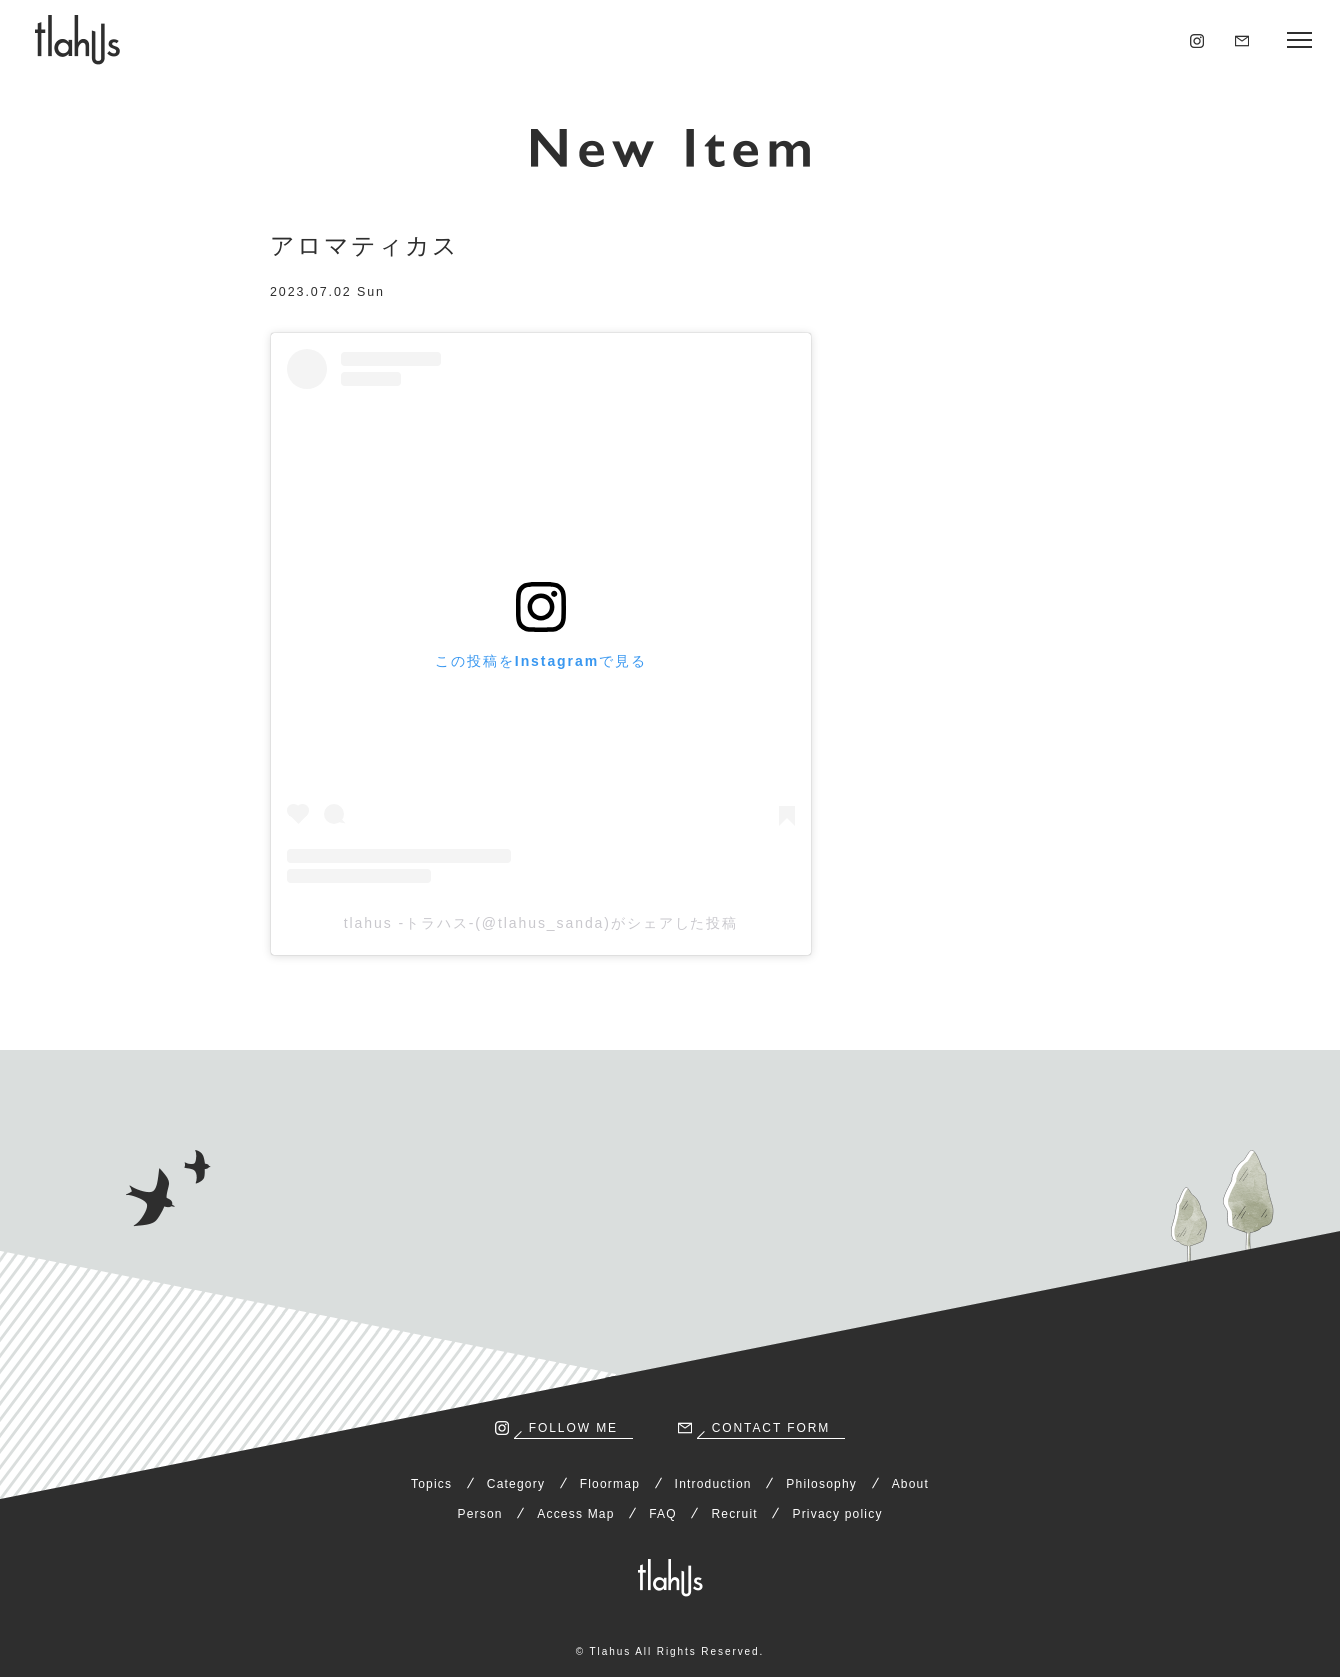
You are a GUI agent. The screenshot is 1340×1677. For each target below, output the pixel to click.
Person (479, 1514)
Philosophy (821, 1484)
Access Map (575, 1514)
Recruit (734, 1514)
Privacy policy (837, 1514)
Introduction (713, 1484)
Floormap (610, 1484)
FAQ (663, 1514)
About (910, 1484)
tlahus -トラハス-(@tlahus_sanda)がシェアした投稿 (541, 923)
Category (516, 1484)
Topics (431, 1484)
